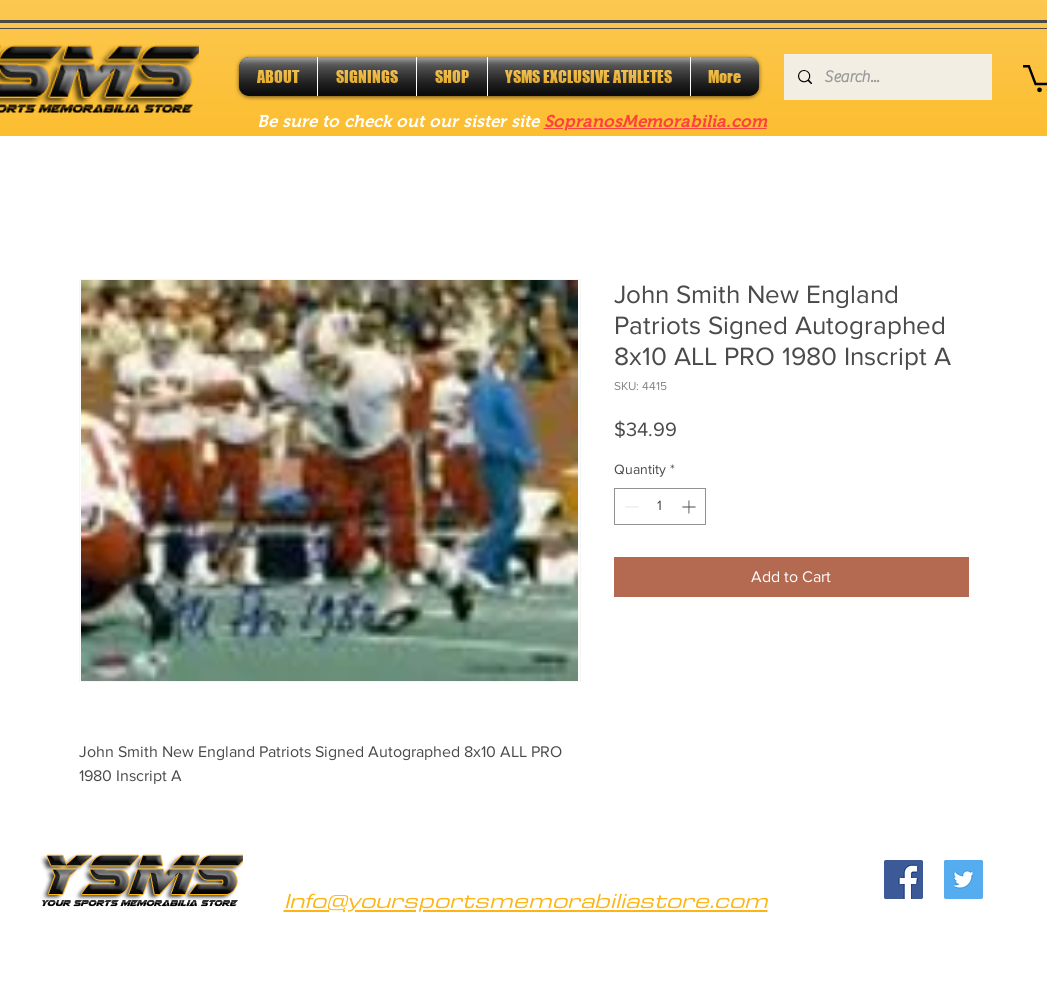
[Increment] (690, 506)
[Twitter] (963, 879)
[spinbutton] (660, 506)
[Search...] (887, 77)
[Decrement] (629, 506)
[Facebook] (903, 879)
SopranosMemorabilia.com (655, 121)
